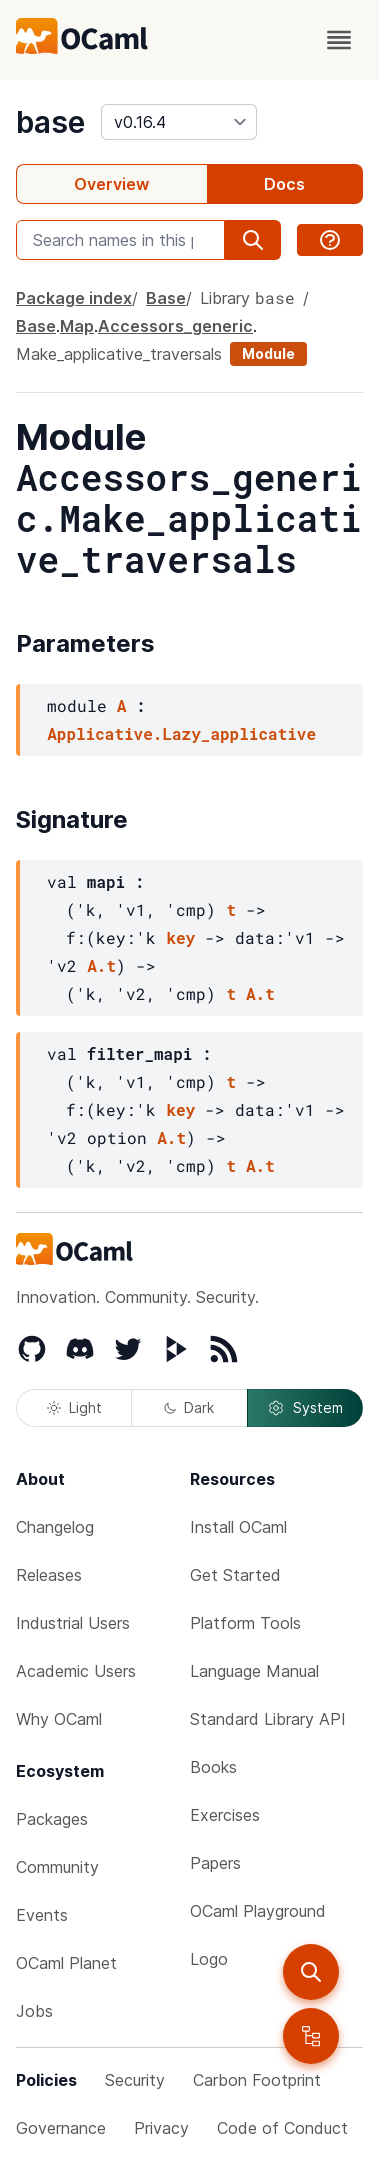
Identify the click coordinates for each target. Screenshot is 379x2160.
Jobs (34, 2011)
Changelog (55, 1527)
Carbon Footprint (257, 2080)
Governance (61, 2128)
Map (77, 326)
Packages (52, 1819)
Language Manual (254, 1671)
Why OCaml (59, 1719)
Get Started (235, 1575)
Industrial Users (73, 1623)
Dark (189, 1407)
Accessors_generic (175, 326)
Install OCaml (238, 1527)
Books (213, 1767)
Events (42, 1915)
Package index (74, 298)
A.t (101, 965)
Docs (284, 184)
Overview (111, 184)
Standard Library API (268, 1719)
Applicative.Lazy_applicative (181, 733)
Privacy (161, 2128)
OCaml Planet (66, 1963)
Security (135, 2080)
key (180, 937)
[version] (179, 122)
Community (57, 1867)
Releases (49, 1575)
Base (166, 298)
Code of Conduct (282, 2128)
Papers (215, 1863)
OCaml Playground (258, 1911)
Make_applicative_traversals (119, 354)
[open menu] (339, 40)
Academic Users (76, 1671)
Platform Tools (245, 1623)
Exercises (225, 1815)
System (305, 1408)
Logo (209, 1959)
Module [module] (268, 353)
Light (74, 1407)
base (50, 122)
